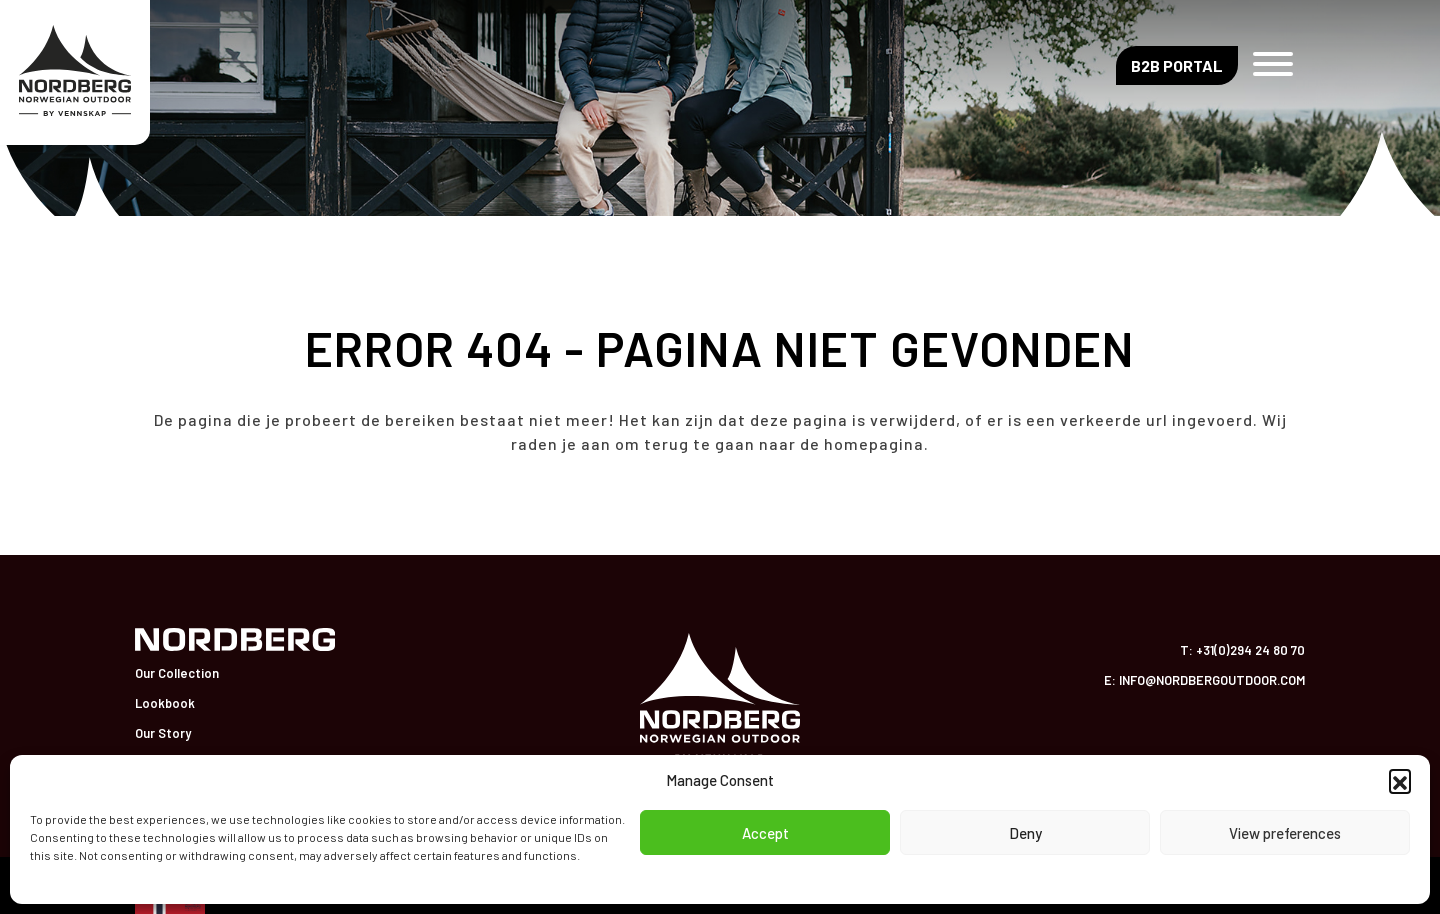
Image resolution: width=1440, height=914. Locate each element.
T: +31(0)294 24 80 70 (1242, 650)
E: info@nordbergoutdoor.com (1204, 680)
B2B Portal (1177, 65)
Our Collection (177, 673)
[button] (1400, 780)
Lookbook (165, 703)
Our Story (163, 733)
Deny (1025, 833)
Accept (765, 833)
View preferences (1285, 833)
